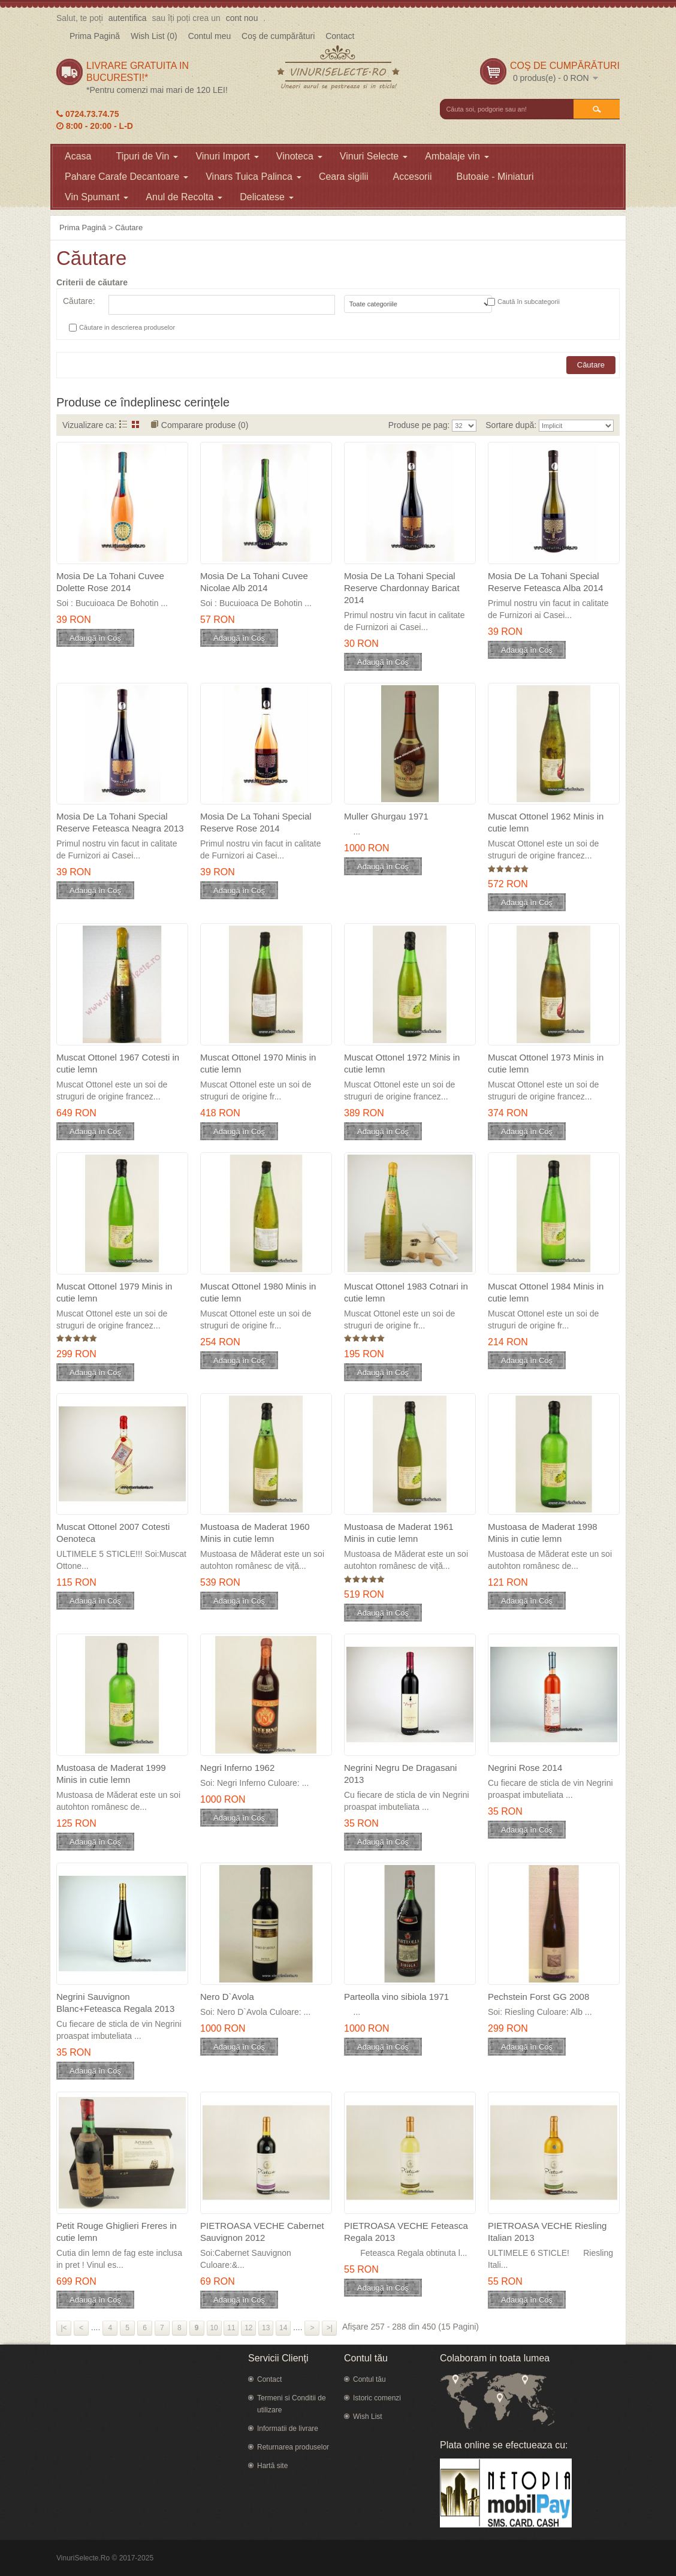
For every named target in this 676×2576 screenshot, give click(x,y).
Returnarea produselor (293, 2447)
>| (330, 2328)
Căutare (129, 227)
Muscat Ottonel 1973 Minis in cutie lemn (545, 1063)
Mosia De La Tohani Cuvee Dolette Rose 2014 (110, 582)
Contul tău (369, 2379)
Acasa (78, 156)
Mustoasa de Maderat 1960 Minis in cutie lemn (255, 1533)
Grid (136, 424)
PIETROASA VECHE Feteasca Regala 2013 (406, 2232)
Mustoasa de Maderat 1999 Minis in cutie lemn (111, 1773)
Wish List (367, 2416)
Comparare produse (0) (205, 425)
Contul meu (209, 36)
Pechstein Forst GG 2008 (538, 1996)
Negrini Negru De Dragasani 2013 (400, 1773)
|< (64, 2328)
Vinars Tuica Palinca (253, 176)
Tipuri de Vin (147, 156)
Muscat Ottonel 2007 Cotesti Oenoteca (113, 1533)
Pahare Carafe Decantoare (126, 176)
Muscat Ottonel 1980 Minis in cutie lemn (258, 1292)
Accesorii (412, 176)
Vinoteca (299, 156)
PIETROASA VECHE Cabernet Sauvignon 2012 (262, 2232)
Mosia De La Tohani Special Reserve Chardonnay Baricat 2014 (402, 588)
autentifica (127, 18)
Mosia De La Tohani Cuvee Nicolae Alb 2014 (254, 582)
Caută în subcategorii (528, 301)
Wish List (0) (154, 36)
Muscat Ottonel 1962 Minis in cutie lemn (545, 822)
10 (214, 2328)
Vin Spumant (96, 197)
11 (231, 2328)
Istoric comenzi (377, 2398)
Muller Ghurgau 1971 (386, 816)
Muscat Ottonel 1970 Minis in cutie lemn (258, 1063)
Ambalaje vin (457, 156)
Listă (123, 424)
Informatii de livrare (287, 2428)
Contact (339, 36)
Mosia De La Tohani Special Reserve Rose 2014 (256, 822)
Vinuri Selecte (374, 156)
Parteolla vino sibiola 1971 (396, 1996)
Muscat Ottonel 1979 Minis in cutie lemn (114, 1292)
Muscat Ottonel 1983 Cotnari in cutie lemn (406, 1292)
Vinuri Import (226, 156)
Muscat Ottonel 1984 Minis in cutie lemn (545, 1292)
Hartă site (272, 2465)
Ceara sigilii (344, 176)
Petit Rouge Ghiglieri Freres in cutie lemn (116, 2232)
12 (248, 2328)
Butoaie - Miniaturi (495, 176)
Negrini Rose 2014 (525, 1767)
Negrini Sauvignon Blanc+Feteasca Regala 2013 (115, 2002)
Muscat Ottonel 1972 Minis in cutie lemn (402, 1063)
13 (266, 2328)
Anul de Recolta (184, 197)
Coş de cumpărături (278, 36)
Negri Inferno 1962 (237, 1767)
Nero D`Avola (227, 1996)
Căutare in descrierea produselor (127, 327)
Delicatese (267, 197)
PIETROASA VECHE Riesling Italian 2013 (547, 2232)
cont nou (242, 18)
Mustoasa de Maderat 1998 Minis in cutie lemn (542, 1533)
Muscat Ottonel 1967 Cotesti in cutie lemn (117, 1063)
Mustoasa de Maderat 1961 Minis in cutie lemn (399, 1533)
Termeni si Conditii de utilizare (291, 2404)
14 (283, 2328)
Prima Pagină (95, 36)
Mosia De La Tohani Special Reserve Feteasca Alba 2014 (545, 582)
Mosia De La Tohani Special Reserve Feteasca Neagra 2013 (120, 822)
